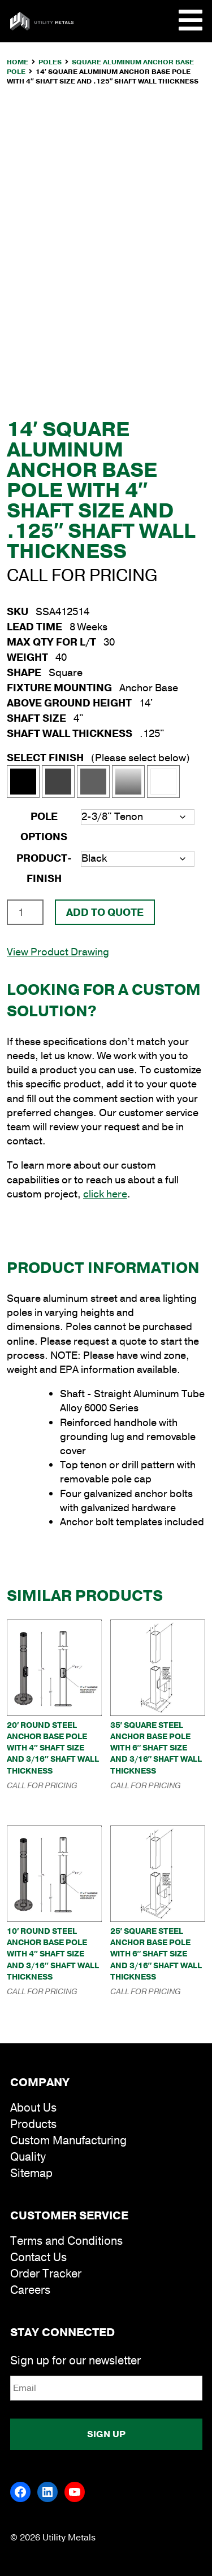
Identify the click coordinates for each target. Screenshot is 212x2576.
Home (17, 62)
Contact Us (38, 2257)
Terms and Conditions (66, 2241)
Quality (28, 2157)
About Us (33, 2108)
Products (33, 2124)
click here (105, 1194)
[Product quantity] (25, 911)
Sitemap (31, 2173)
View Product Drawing (58, 952)
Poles (50, 62)
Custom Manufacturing (68, 2140)
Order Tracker (45, 2273)
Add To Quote (105, 912)
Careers (30, 2290)
